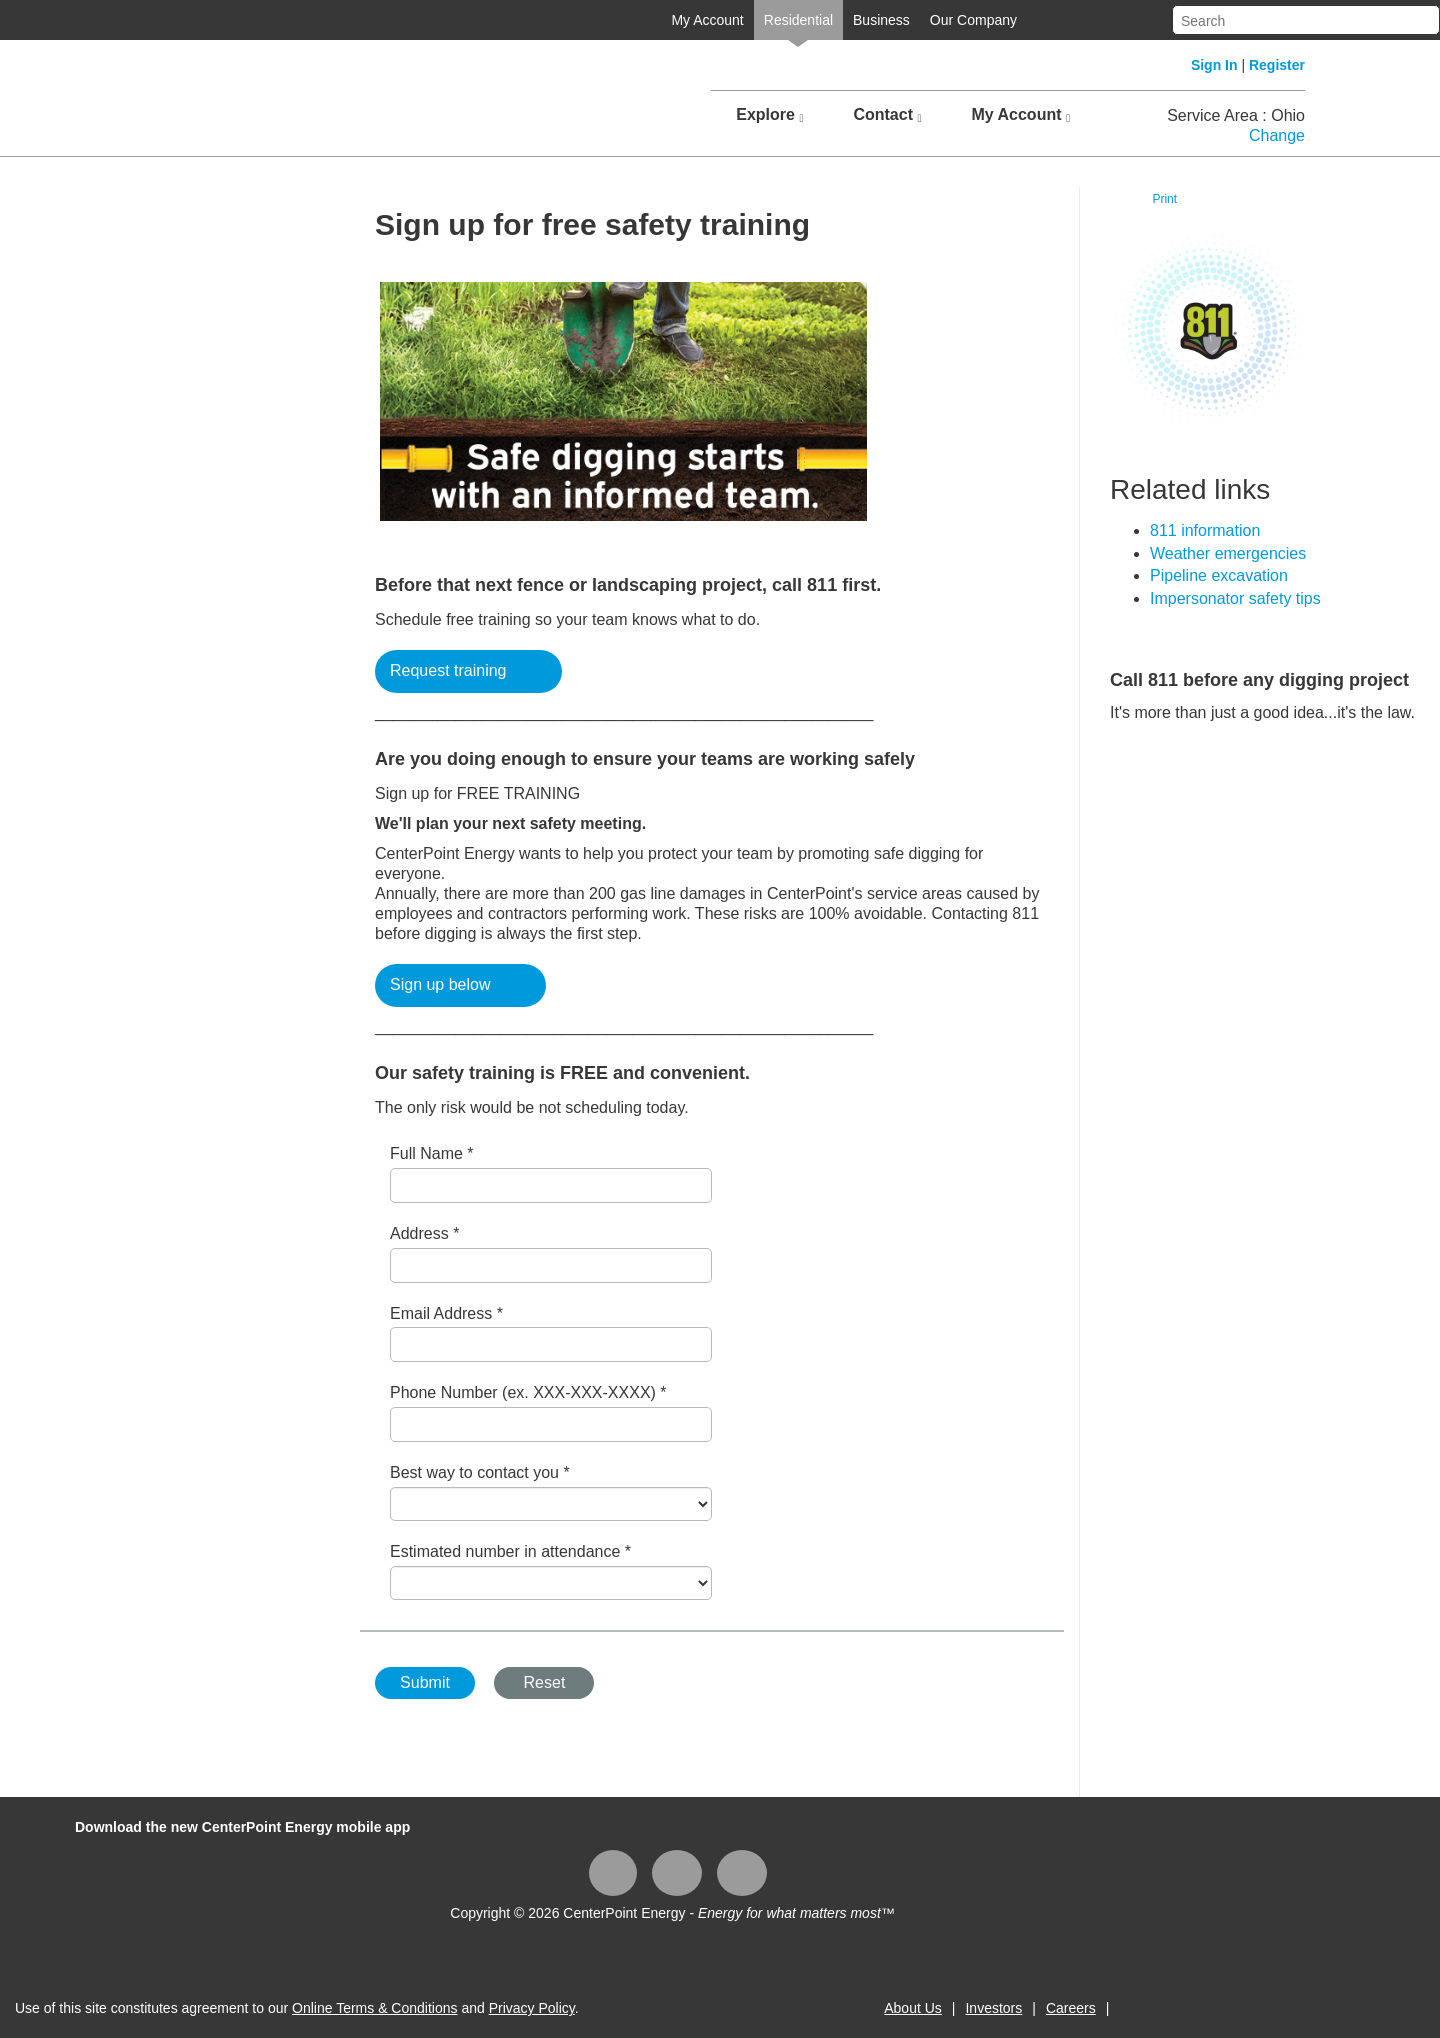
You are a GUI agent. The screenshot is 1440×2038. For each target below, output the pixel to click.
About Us (913, 2008)
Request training (448, 670)
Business (881, 20)
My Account (707, 20)
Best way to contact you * (480, 1472)
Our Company (973, 20)
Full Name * (432, 1153)
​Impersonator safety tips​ (1235, 598)
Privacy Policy (532, 2008)
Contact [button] (887, 115)
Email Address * (446, 1313)
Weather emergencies (1228, 553)
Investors (993, 2008)
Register (1277, 65)
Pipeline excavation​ (1219, 575)
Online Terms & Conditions (374, 2008)
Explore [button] (769, 115)
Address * (424, 1233)
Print (1164, 199)
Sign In (1214, 65)
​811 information (1205, 530)
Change (1277, 135)
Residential (798, 20)
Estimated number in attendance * (510, 1551)
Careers (1071, 2008)
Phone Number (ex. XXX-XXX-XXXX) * (528, 1392)
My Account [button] (1020, 115)
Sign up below (440, 984)
